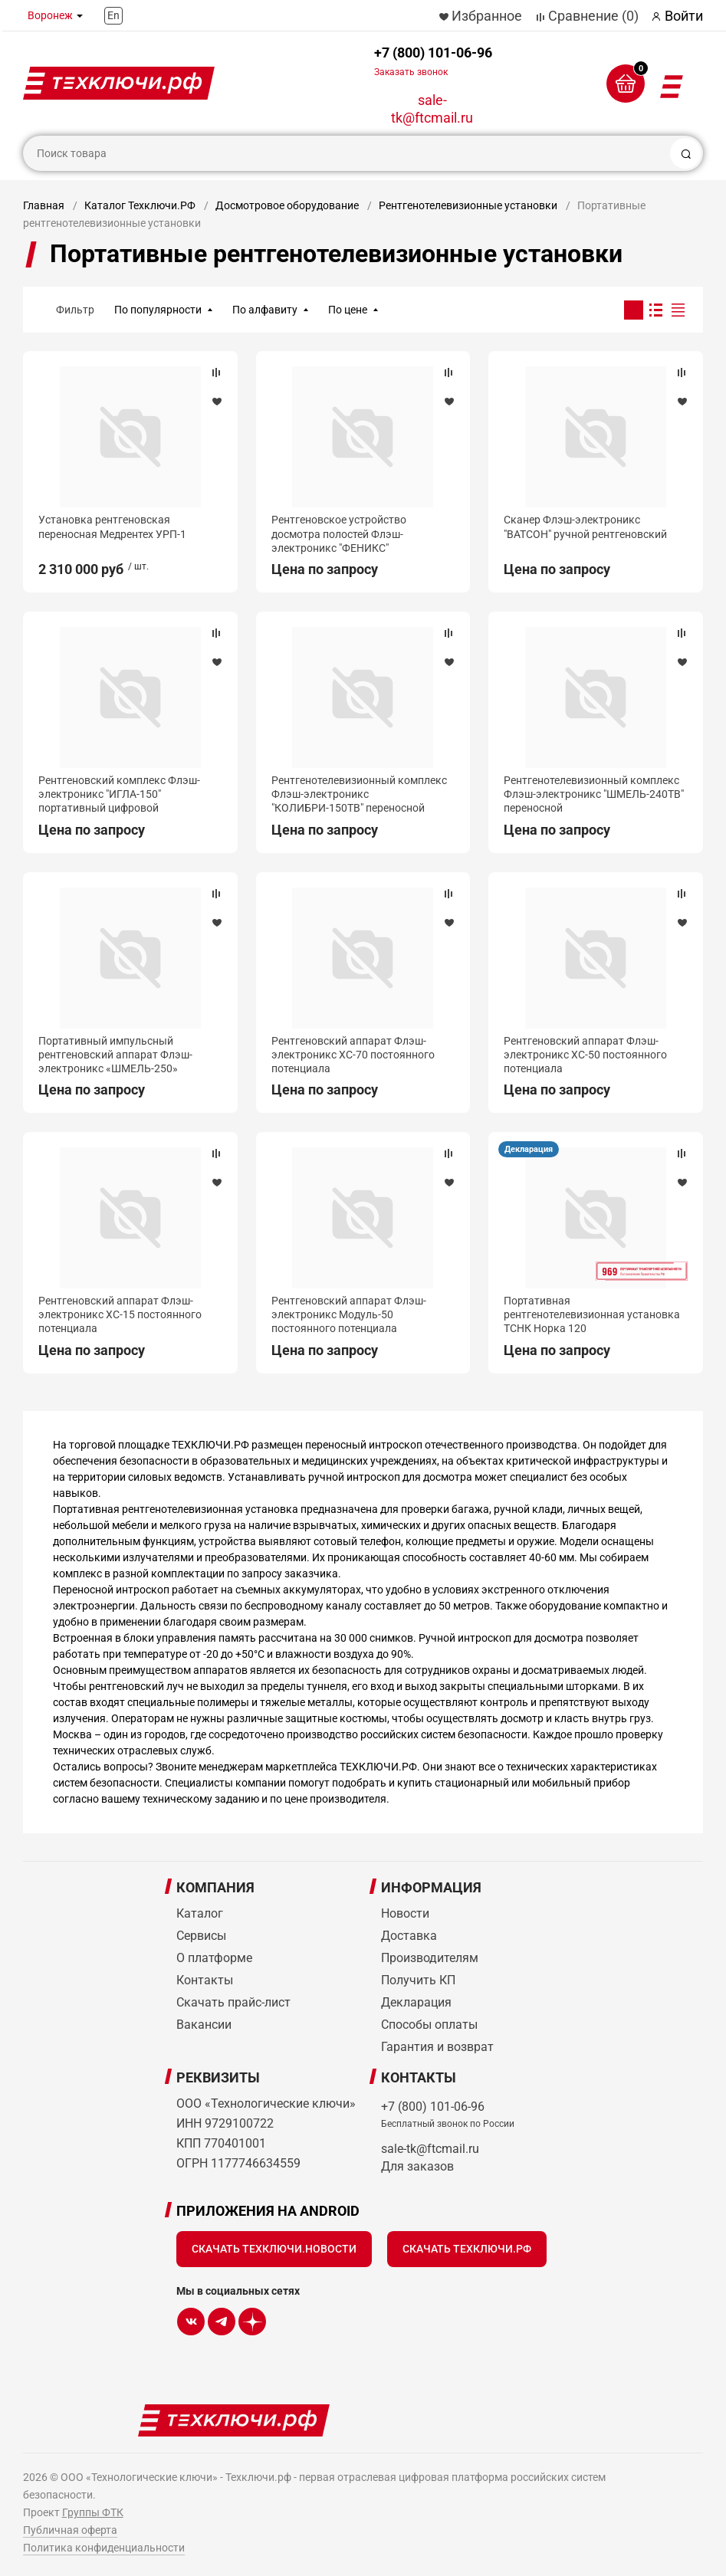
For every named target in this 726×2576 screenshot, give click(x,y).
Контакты (204, 1980)
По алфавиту (264, 310)
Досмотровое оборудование (287, 205)
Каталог (199, 1913)
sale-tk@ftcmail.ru (432, 109)
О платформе (214, 1958)
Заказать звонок (411, 72)
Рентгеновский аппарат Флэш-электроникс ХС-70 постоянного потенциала (353, 1055)
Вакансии (204, 2024)
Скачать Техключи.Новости (274, 2249)
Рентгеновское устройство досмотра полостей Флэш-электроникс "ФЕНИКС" (338, 533)
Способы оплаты (429, 2024)
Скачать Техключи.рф (466, 2249)
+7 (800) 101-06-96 (433, 60)
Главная (43, 205)
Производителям (429, 1958)
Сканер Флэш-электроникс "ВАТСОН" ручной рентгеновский (585, 527)
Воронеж (50, 15)
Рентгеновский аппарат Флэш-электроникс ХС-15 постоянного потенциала (120, 1314)
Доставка (409, 1935)
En (113, 15)
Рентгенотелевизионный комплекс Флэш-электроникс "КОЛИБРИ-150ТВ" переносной (359, 794)
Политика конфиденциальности (104, 2548)
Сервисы (201, 1935)
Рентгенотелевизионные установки (468, 205)
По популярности (158, 310)
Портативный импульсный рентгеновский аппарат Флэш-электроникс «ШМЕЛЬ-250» (115, 1055)
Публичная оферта (70, 2530)
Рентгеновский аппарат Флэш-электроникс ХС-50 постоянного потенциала (585, 1055)
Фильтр (75, 310)
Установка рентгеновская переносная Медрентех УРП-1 (112, 527)
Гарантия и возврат (437, 2046)
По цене (347, 310)
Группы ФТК (92, 2512)
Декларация (528, 1149)
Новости (405, 1913)
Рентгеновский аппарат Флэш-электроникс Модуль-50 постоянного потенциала (348, 1314)
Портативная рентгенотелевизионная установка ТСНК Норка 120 (592, 1314)
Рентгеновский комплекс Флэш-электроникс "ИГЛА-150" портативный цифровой (119, 794)
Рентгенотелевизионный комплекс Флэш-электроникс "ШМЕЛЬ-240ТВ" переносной (594, 794)
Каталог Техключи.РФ (139, 205)
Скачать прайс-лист (233, 2002)
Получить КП (418, 1980)
